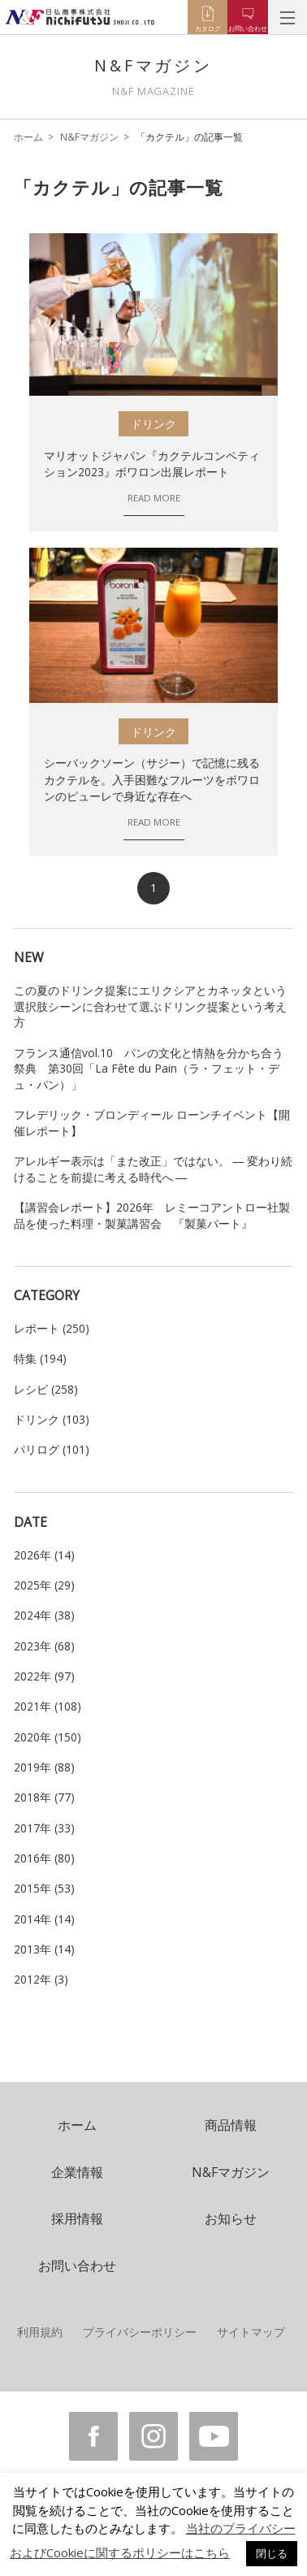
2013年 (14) (44, 1949)
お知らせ (231, 2218)
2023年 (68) (44, 1646)
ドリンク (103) (51, 1419)
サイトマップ (251, 2332)
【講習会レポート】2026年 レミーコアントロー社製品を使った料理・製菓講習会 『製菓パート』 (152, 1215)
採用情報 (77, 2218)
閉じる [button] (272, 2553)
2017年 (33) (44, 1828)
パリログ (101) (51, 1449)
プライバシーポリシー (140, 2332)
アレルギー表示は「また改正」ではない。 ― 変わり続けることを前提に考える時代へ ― (153, 1169)
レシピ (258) (46, 1389)
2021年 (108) (47, 1706)
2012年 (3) (41, 1979)
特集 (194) (40, 1358)
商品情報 (231, 2125)
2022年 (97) (44, 1676)
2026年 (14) (44, 1555)
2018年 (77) (44, 1797)
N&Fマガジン (89, 136)
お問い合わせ (77, 2266)
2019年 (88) (44, 1767)
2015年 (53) (44, 1888)
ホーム (28, 136)
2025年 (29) (44, 1585)
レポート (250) (51, 1328)
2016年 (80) (44, 1858)
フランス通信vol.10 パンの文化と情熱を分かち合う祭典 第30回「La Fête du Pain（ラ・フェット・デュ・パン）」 (148, 1068)
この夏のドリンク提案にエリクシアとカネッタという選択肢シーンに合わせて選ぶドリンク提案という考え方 (150, 1006)
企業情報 (77, 2172)
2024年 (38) (44, 1615)
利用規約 (40, 2332)
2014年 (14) (44, 1919)
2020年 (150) (47, 1737)
